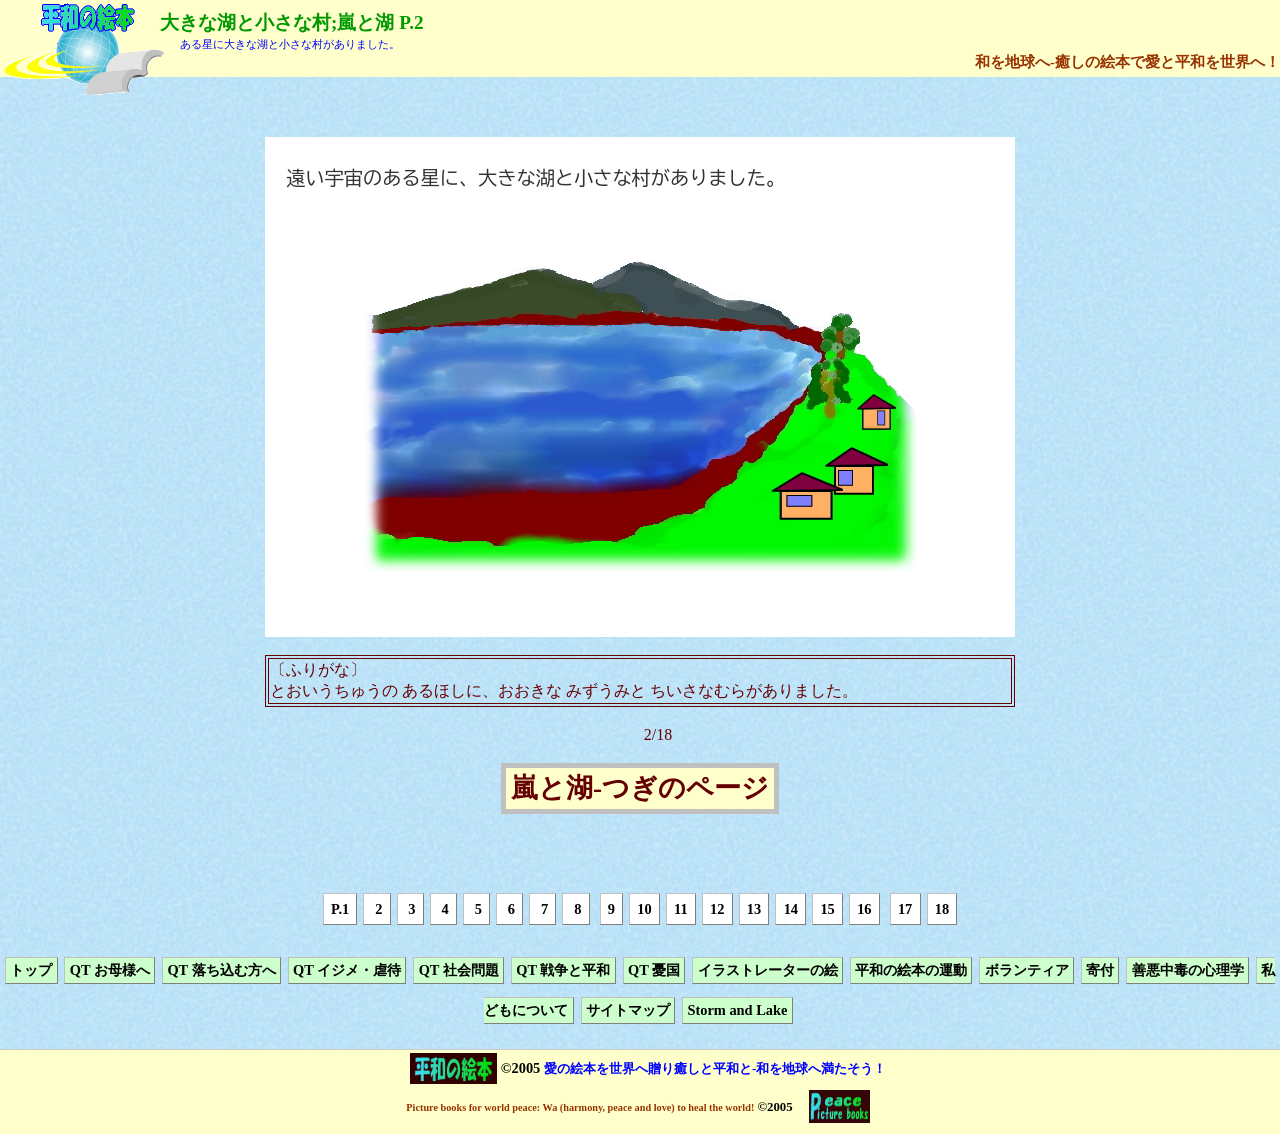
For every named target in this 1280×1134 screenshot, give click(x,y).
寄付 (1100, 970)
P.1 (340, 909)
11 (681, 909)
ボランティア (1027, 970)
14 (791, 909)
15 (827, 909)
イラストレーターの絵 (768, 970)
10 (644, 909)
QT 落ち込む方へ (221, 970)
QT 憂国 (654, 970)
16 (864, 909)
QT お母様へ (110, 970)
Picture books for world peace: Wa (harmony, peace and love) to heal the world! (580, 1107)
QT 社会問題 (459, 970)
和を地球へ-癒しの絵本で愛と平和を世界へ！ (1127, 61)
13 (754, 909)
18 (942, 909)
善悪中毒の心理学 (1188, 970)
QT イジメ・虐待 (347, 970)
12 (717, 909)
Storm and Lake (737, 1011)
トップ (31, 970)
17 (905, 909)
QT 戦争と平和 (563, 970)
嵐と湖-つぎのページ (640, 789)
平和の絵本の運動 (911, 970)
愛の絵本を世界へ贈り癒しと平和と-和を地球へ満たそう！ (715, 1068)
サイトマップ (628, 1011)
